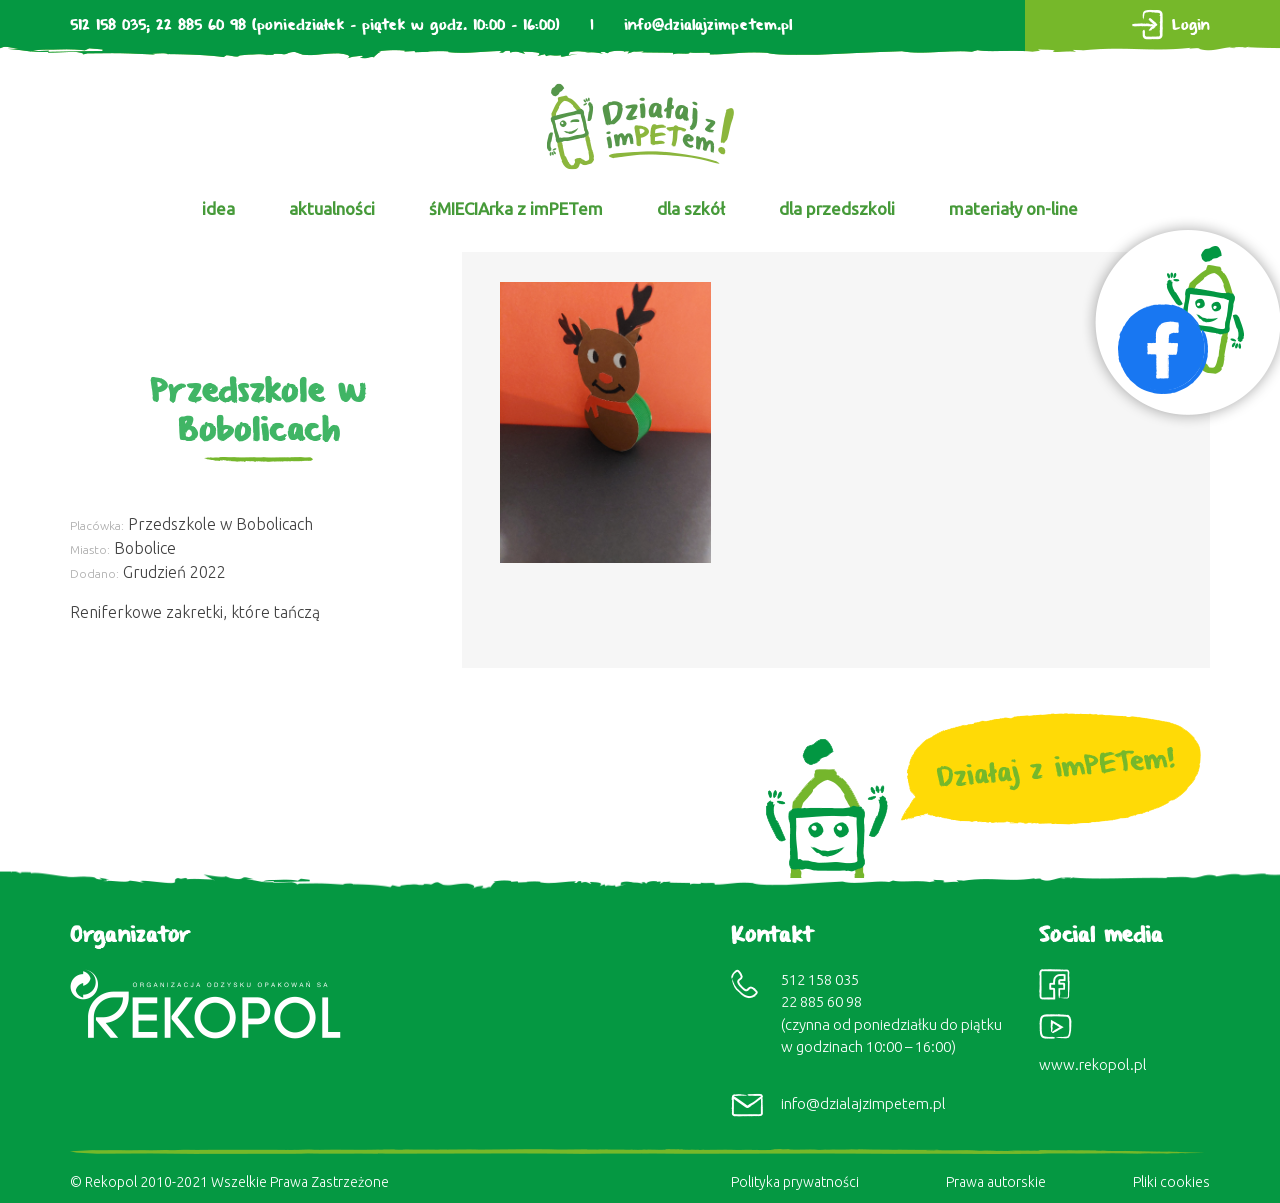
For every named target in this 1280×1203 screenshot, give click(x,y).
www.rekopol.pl (1093, 1064)
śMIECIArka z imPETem (516, 208)
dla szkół (691, 208)
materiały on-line (1013, 208)
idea (218, 208)
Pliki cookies (1171, 1182)
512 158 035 (108, 25)
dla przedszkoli (837, 208)
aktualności (332, 208)
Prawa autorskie (996, 1182)
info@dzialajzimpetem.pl (708, 25)
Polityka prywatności (795, 1182)
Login (1191, 25)
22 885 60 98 (201, 25)
